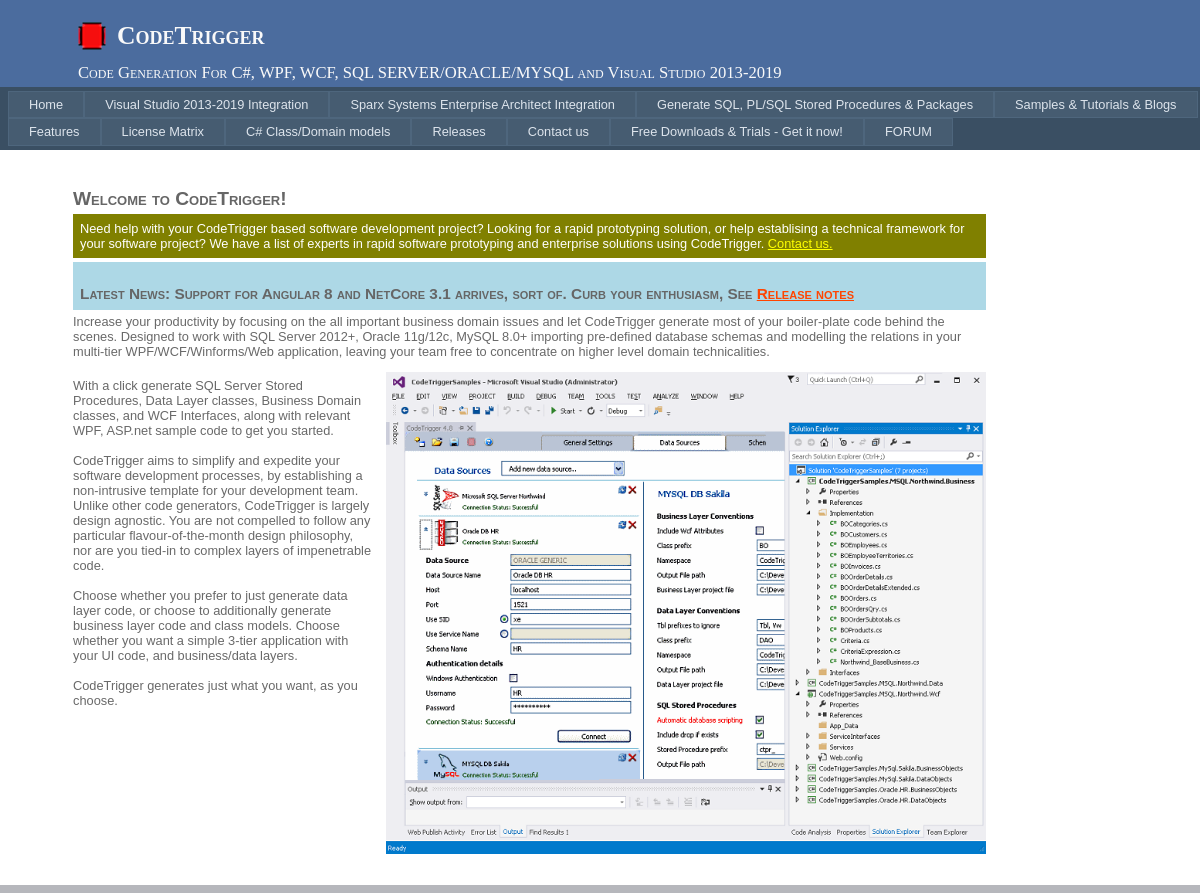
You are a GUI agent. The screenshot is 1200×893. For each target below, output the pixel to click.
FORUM (908, 131)
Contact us (558, 131)
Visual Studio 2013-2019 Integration (206, 104)
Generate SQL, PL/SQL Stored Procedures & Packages (815, 104)
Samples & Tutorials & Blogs (1095, 104)
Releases (458, 131)
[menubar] (604, 118)
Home (46, 104)
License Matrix (163, 131)
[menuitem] (46, 104)
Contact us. (800, 243)
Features (54, 131)
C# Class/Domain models (318, 131)
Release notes (805, 293)
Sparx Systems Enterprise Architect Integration (482, 104)
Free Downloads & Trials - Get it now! (737, 131)
